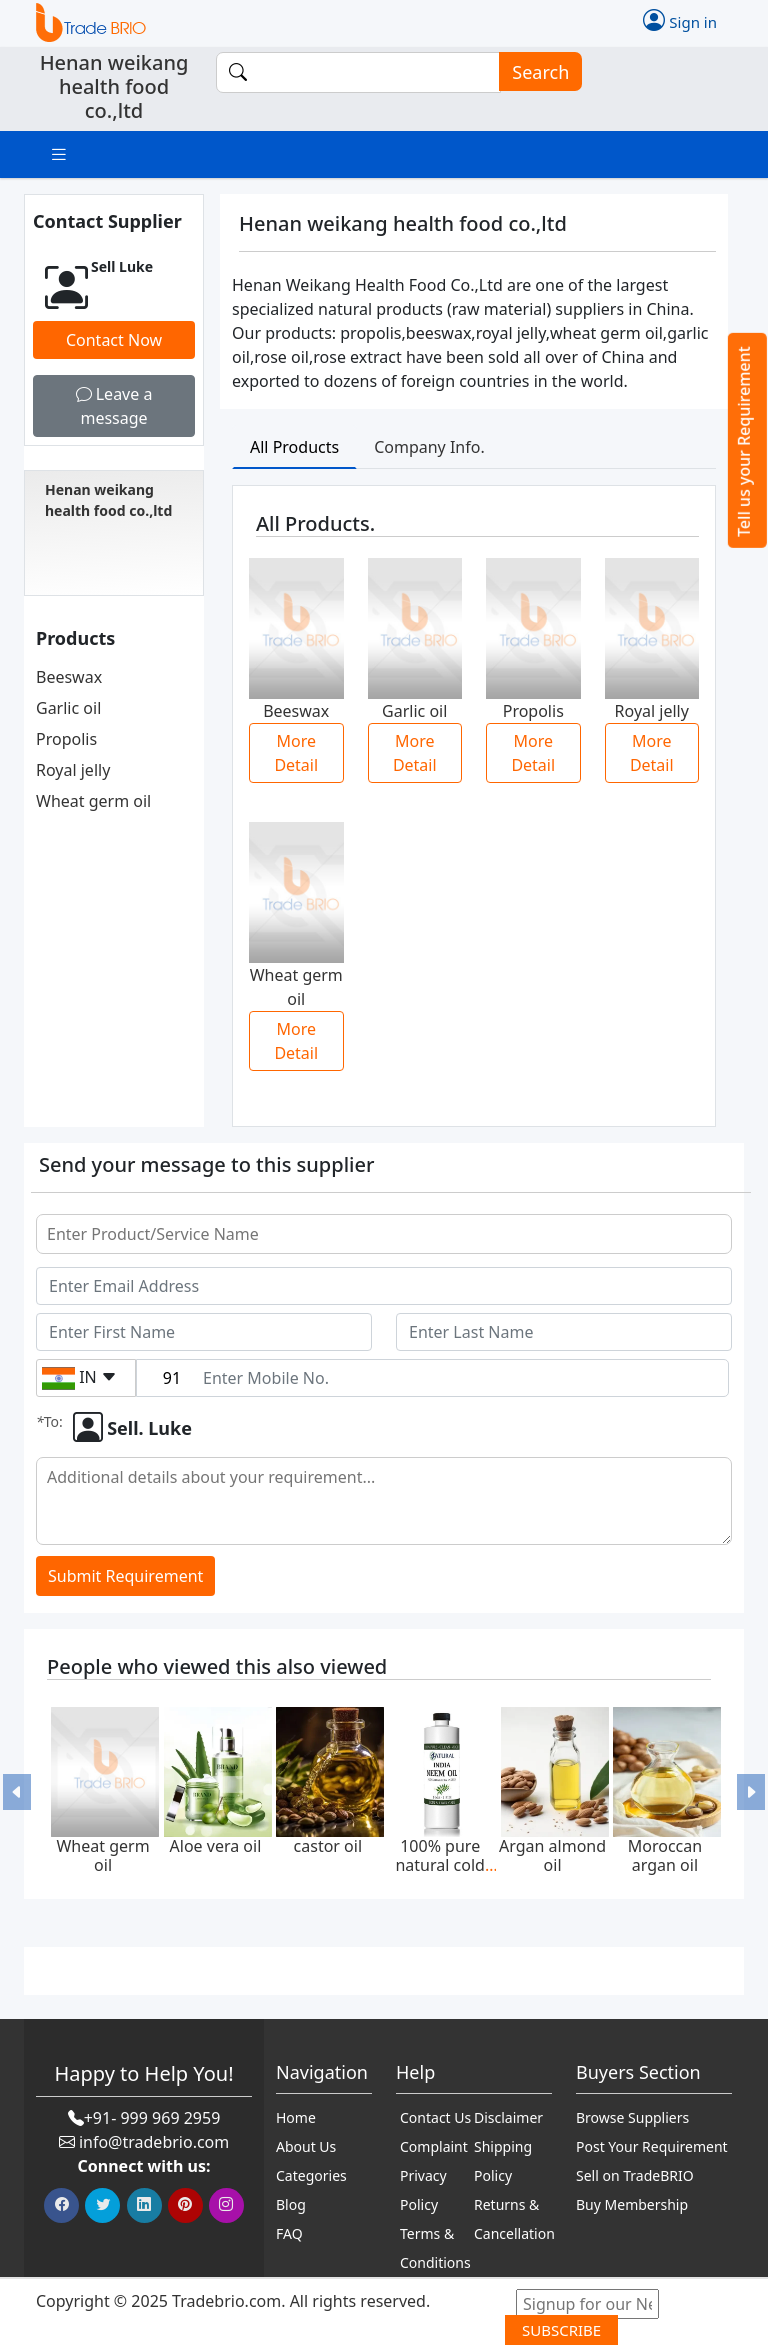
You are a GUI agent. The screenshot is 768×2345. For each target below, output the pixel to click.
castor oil (328, 1846)
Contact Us (435, 2117)
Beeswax (69, 677)
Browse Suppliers (632, 2117)
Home (296, 2117)
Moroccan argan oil (665, 1855)
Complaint (434, 2146)
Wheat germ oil (93, 801)
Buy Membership (632, 2204)
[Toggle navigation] (59, 154)
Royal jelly (73, 770)
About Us (306, 2146)
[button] (17, 1792)
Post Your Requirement (652, 2146)
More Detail (296, 753)
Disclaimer (508, 2117)
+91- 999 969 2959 (152, 2118)
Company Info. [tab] (429, 447)
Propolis (66, 739)
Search (534, 72)
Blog (291, 2204)
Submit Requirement (125, 1576)
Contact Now (114, 340)
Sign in (680, 20)
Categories (311, 2175)
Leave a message (114, 406)
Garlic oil (68, 708)
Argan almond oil (552, 1855)
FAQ (289, 2233)
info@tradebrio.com (154, 2142)
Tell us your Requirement (744, 441)
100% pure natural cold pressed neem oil (440, 1874)
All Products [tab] (294, 447)
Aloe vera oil (216, 1846)
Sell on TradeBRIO (635, 2175)
